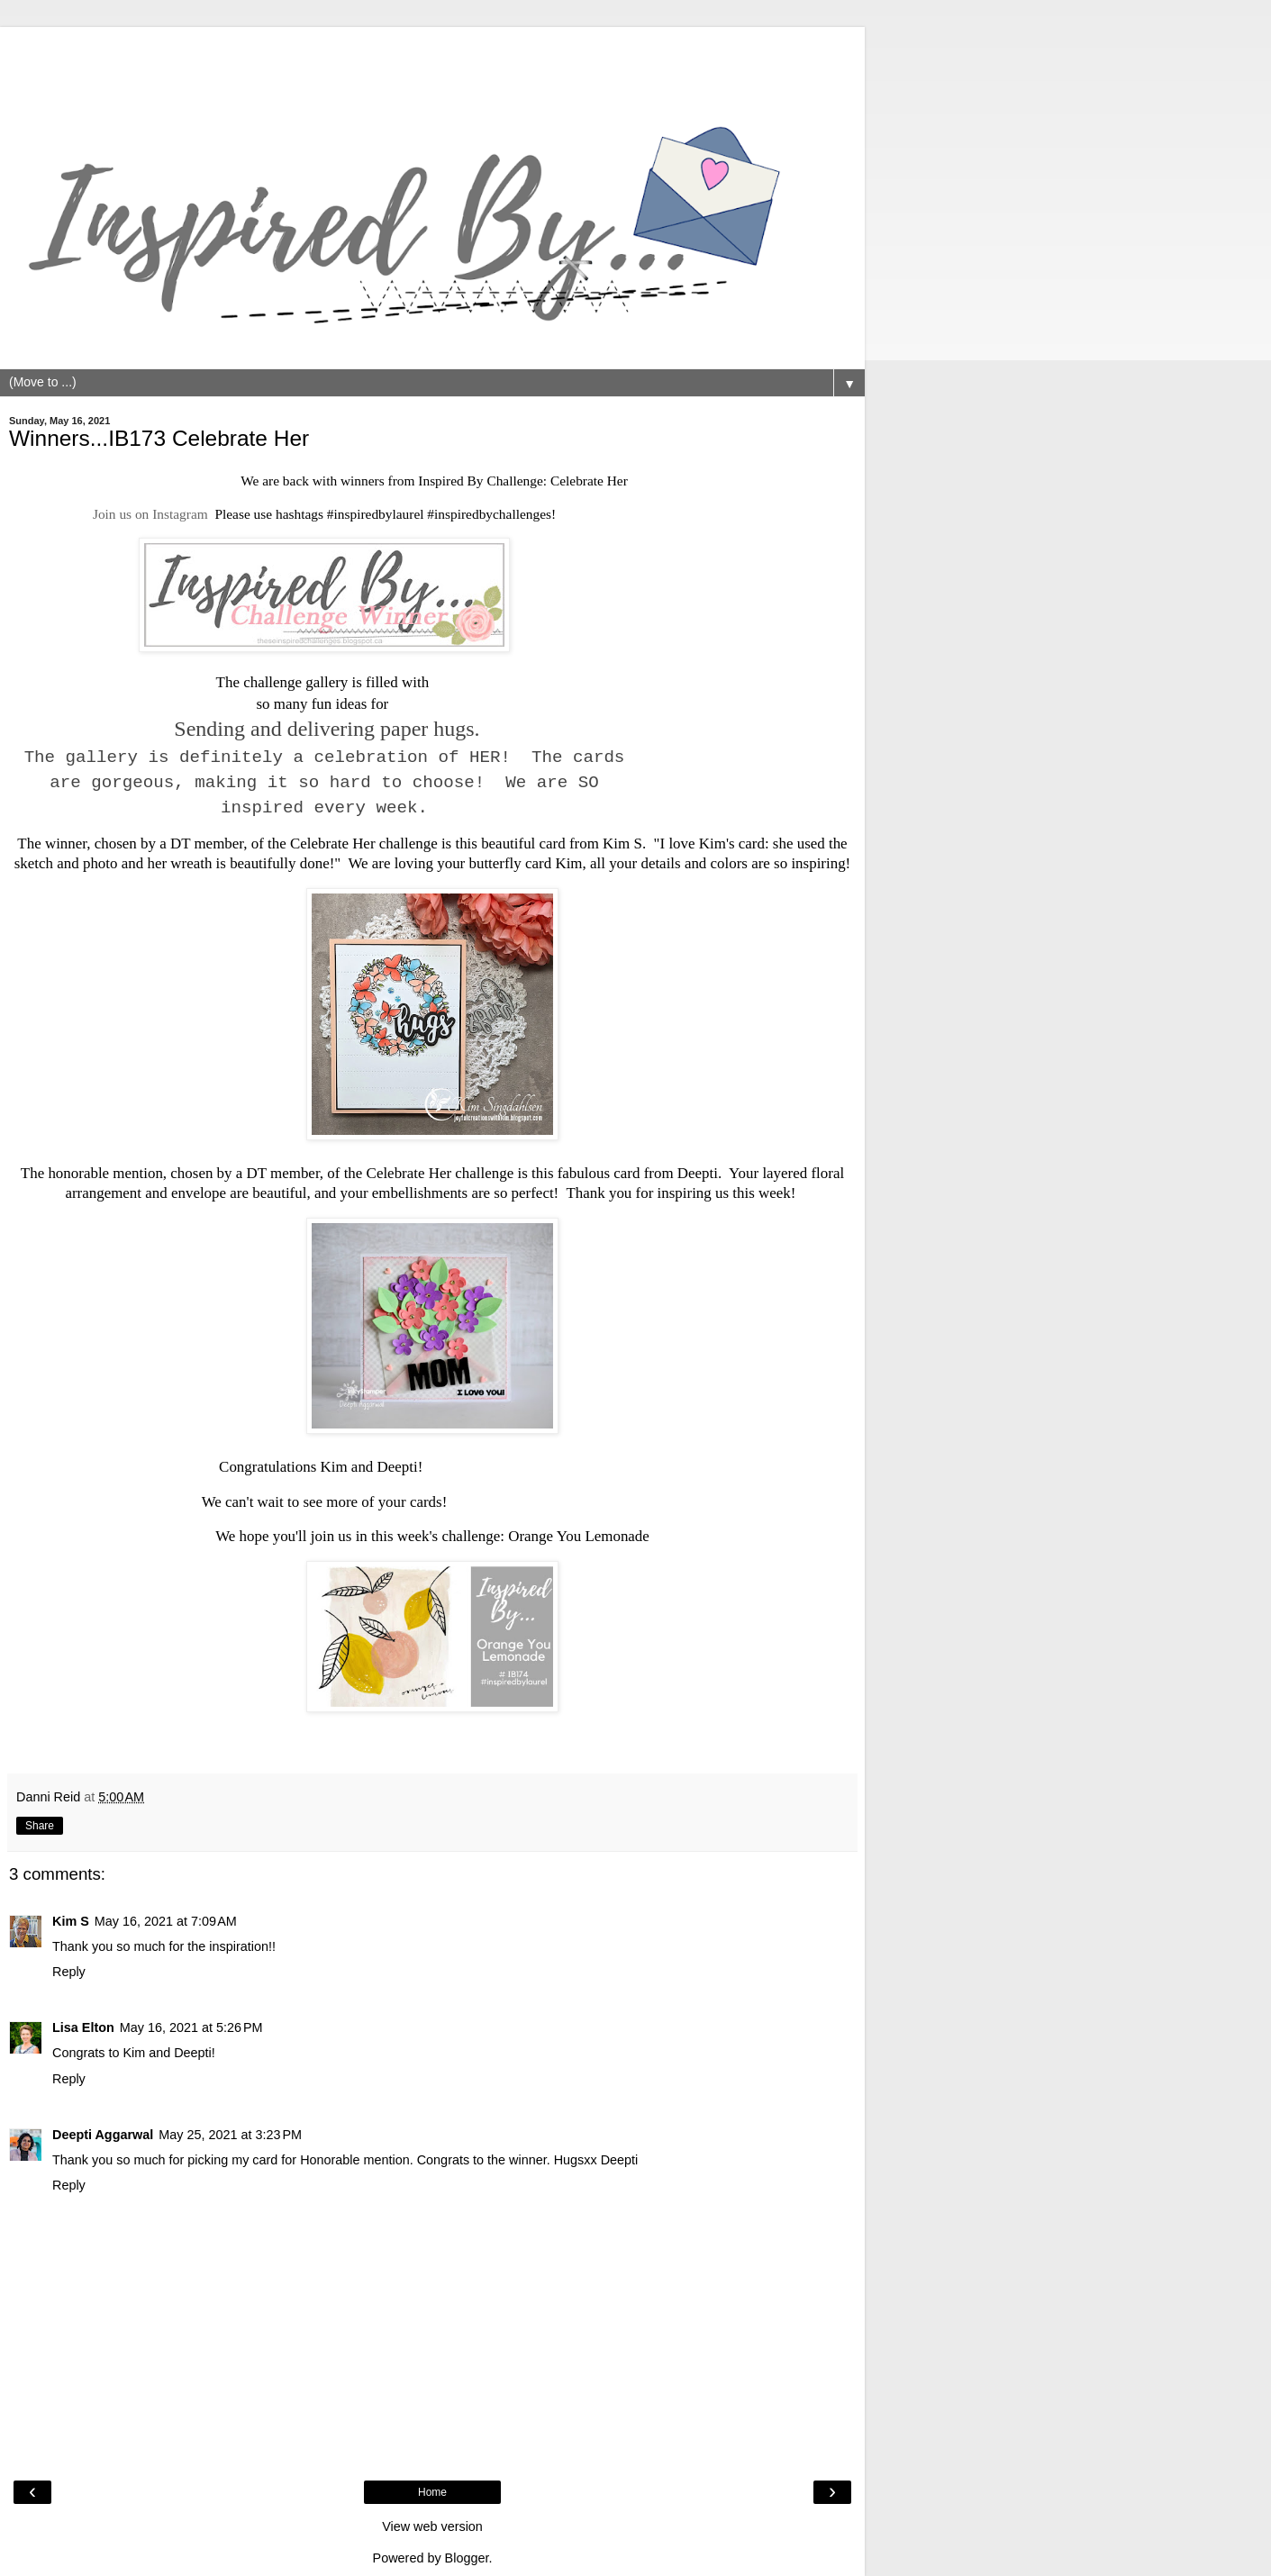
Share (39, 1825)
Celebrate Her (589, 480)
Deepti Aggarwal (102, 2134)
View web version (432, 2526)
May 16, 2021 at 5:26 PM (191, 2027)
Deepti (697, 1173)
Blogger (467, 2558)
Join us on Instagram (150, 514)
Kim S (622, 843)
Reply (69, 1971)
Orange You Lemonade (578, 1536)
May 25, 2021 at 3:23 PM (230, 2134)
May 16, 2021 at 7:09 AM (166, 1921)
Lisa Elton (83, 2027)
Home (432, 2492)
